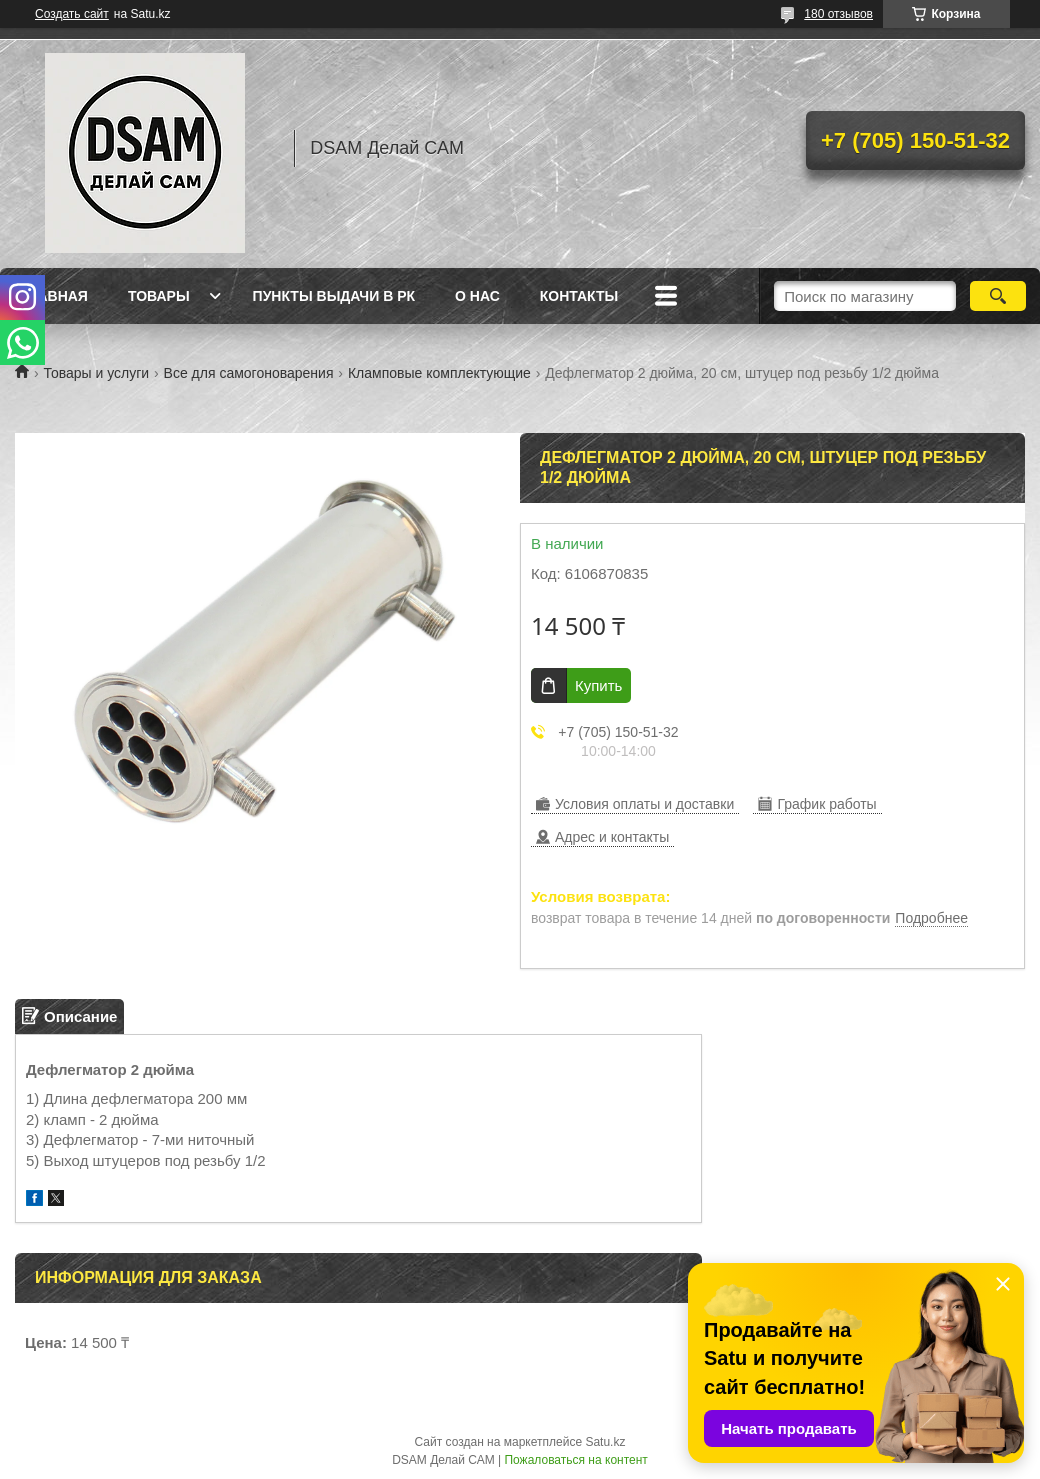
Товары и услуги (96, 373)
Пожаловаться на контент (575, 1460)
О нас (477, 296)
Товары (159, 296)
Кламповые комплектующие (439, 373)
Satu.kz (605, 1442)
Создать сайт (72, 14)
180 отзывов (838, 14)
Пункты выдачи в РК (334, 296)
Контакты (579, 296)
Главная (54, 296)
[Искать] (998, 296)
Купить (598, 685)
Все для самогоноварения (249, 373)
